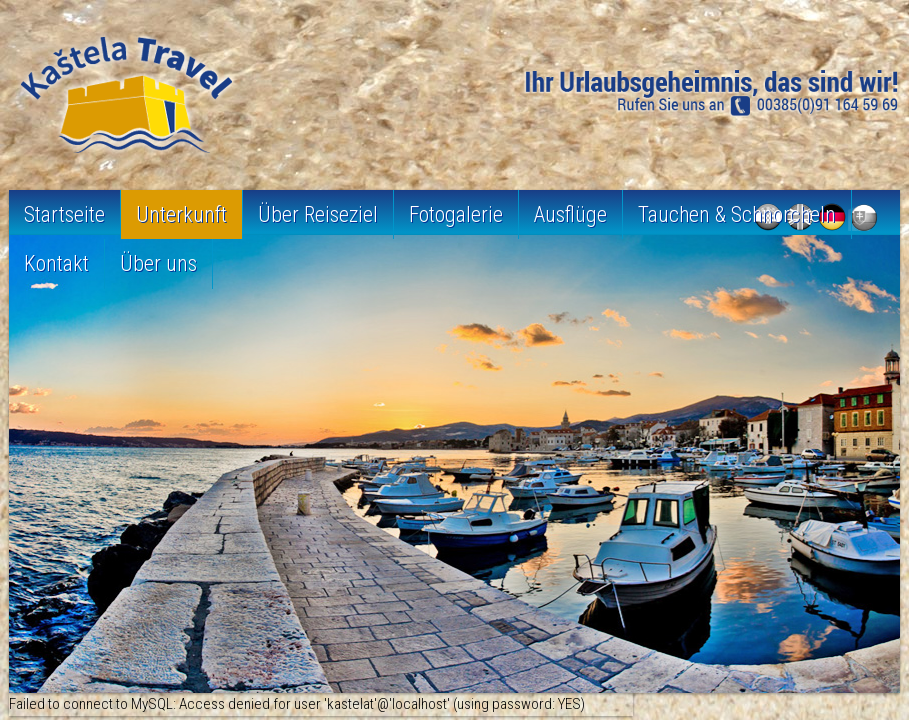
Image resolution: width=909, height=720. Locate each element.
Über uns (158, 263)
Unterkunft (181, 214)
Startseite (64, 214)
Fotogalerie (456, 214)
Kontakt (56, 263)
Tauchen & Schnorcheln (737, 214)
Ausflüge (570, 214)
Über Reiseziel (318, 214)
